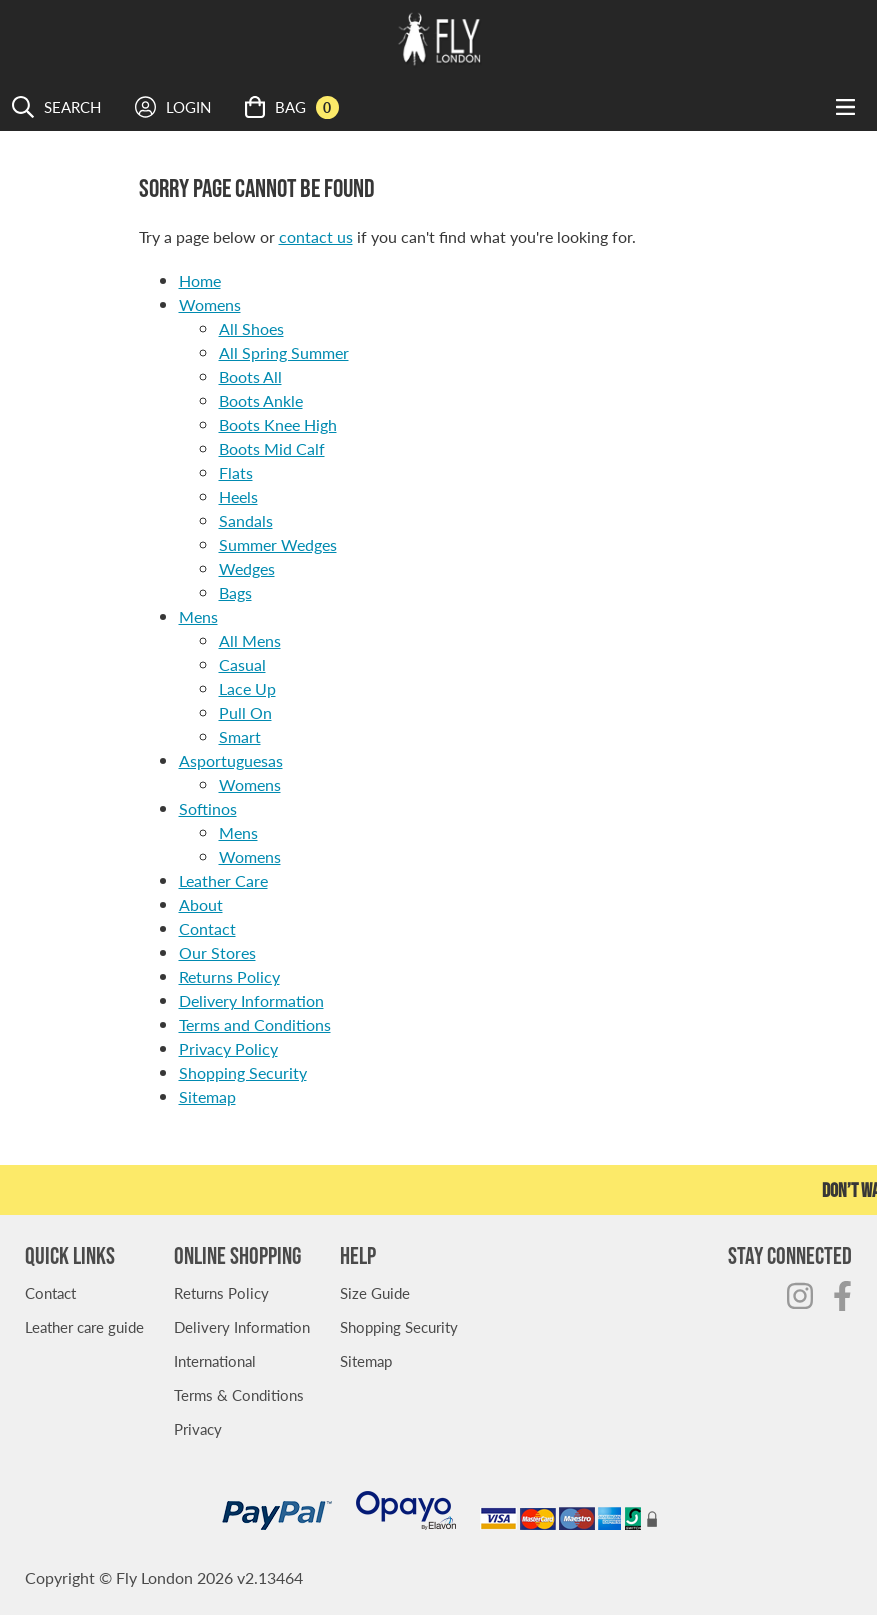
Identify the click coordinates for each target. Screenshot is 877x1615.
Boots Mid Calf (272, 448)
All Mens (250, 640)
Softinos (208, 808)
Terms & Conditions (239, 1394)
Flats (236, 472)
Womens (210, 304)
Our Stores (217, 952)
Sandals (246, 520)
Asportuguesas (231, 760)
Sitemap (207, 1096)
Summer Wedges (278, 544)
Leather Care (223, 880)
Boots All (250, 376)
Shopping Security (243, 1072)
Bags (235, 592)
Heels (238, 496)
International (215, 1360)
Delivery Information (251, 1000)
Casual (242, 664)
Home (200, 280)
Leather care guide (84, 1326)
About (201, 904)
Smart (240, 736)
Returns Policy (229, 976)
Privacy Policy (228, 1048)
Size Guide (375, 1292)
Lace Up (247, 688)
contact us (316, 236)
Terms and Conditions (255, 1024)
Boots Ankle (261, 400)
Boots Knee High (278, 424)
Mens (198, 616)
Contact (207, 928)
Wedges (247, 568)
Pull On (245, 712)
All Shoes (251, 328)
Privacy (198, 1428)
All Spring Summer (284, 352)
